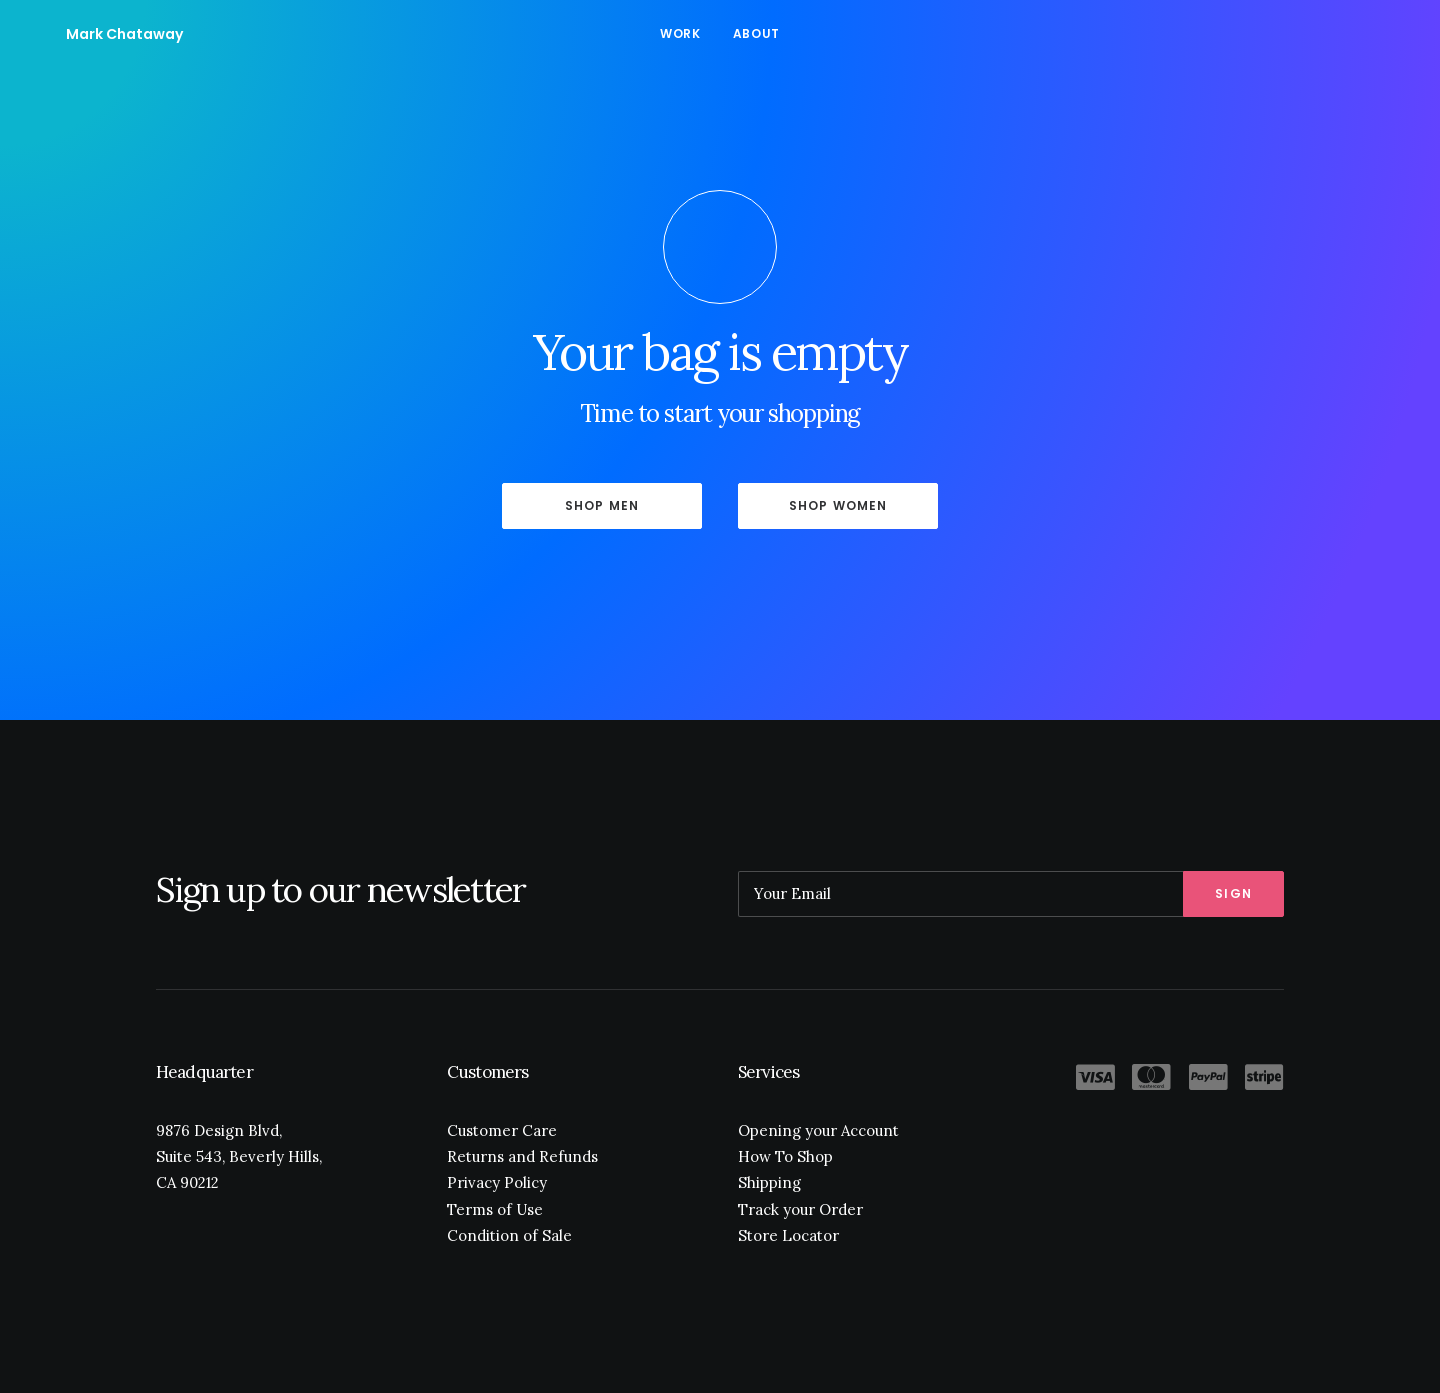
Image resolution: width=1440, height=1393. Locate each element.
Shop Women (838, 505)
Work (680, 33)
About (756, 33)
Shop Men (602, 505)
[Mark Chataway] (94, 34)
